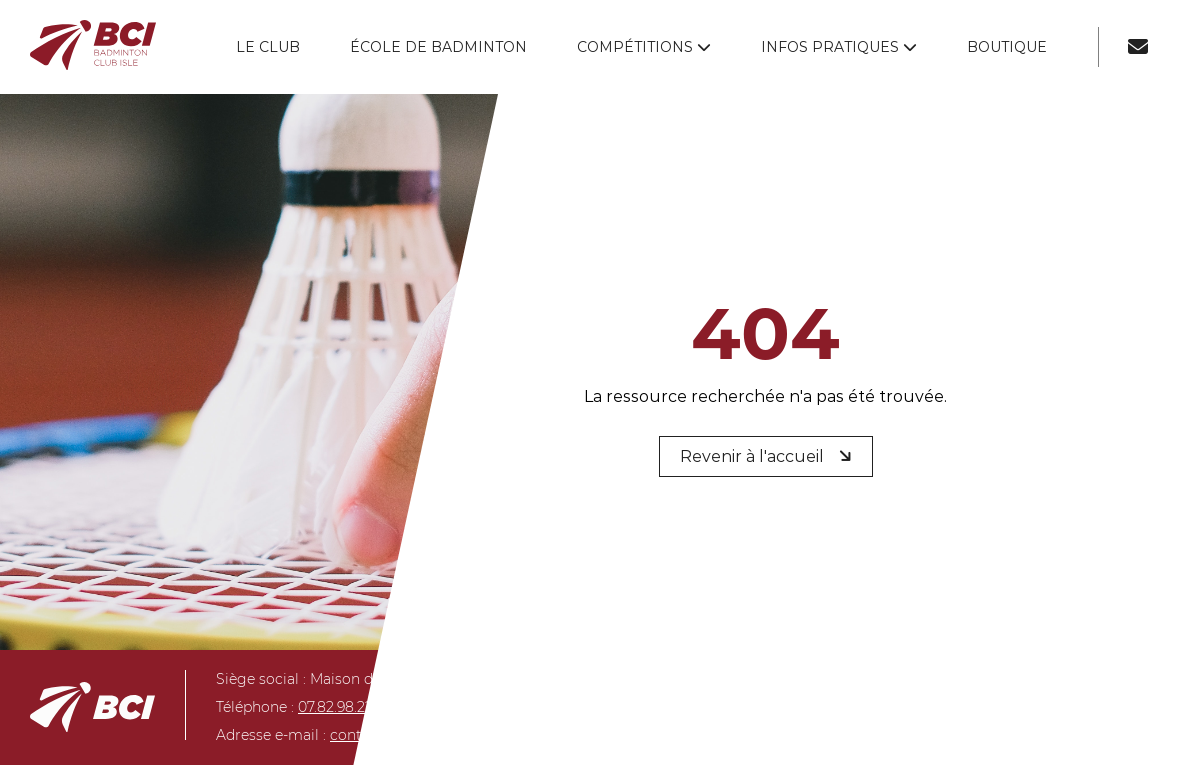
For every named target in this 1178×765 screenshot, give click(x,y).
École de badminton (438, 47)
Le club (268, 47)
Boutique (1007, 47)
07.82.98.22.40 (346, 707)
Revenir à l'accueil (768, 455)
